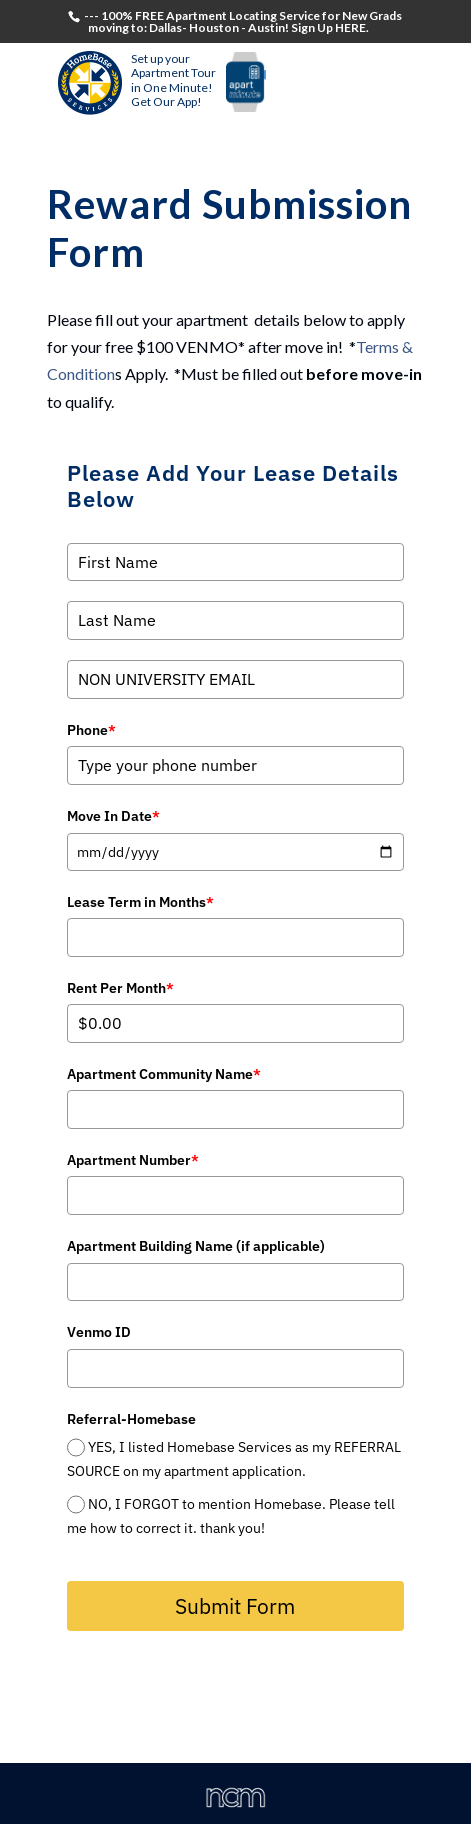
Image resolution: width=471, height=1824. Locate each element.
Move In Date (113, 816)
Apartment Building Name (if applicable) (196, 1246)
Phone (91, 730)
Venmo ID (99, 1332)
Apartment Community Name (164, 1074)
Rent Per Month (120, 988)
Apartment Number (133, 1160)
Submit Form (235, 1606)
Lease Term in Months (140, 902)
